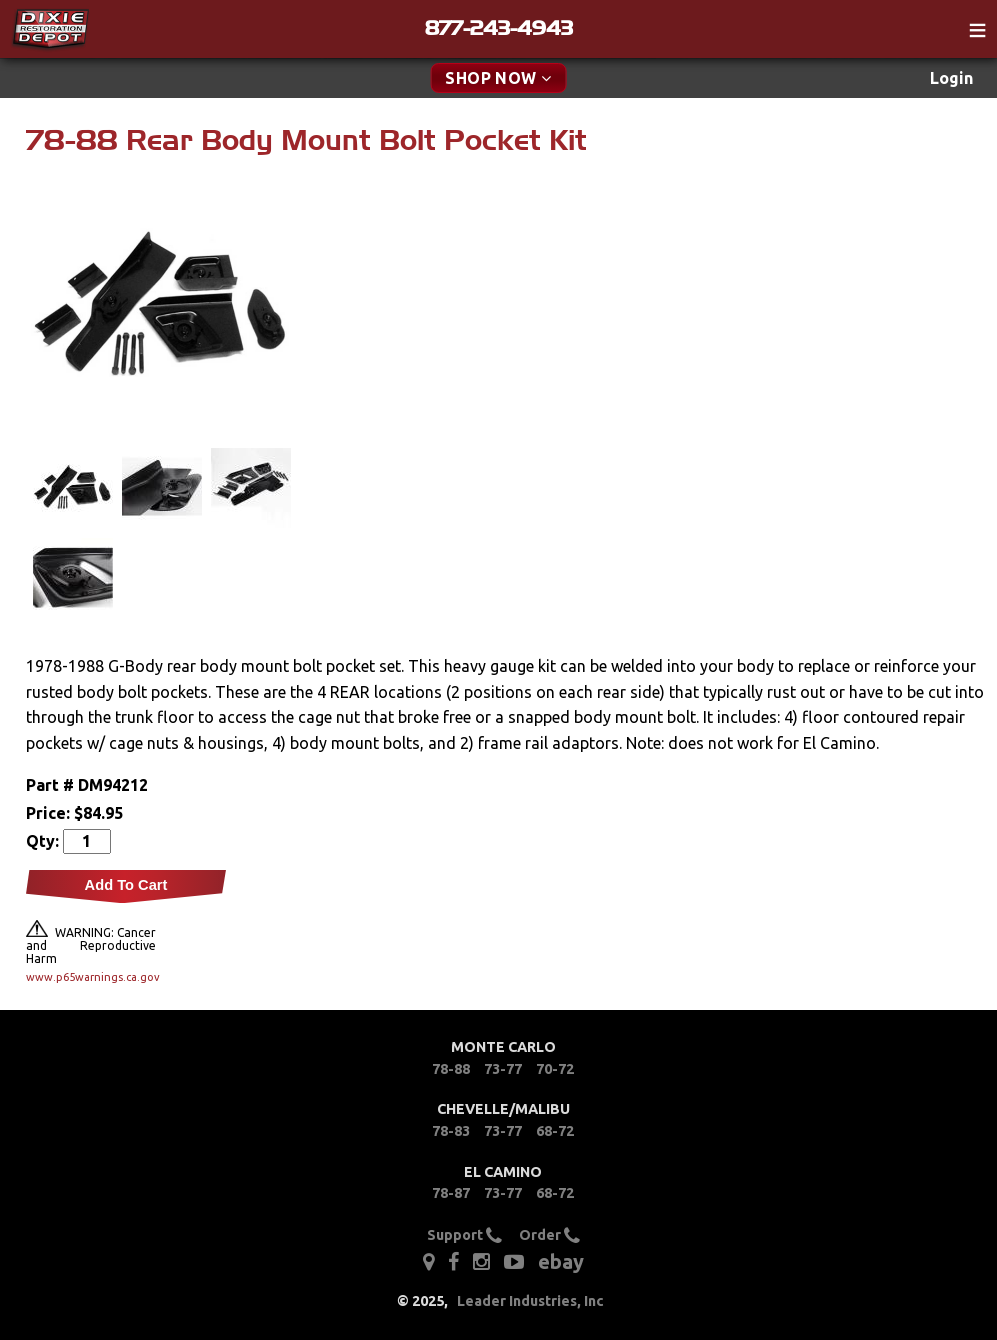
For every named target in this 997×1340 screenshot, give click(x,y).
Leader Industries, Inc (530, 1301)
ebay (561, 1261)
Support (464, 1235)
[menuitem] (951, 78)
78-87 (451, 1193)
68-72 (555, 1131)
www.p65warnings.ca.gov (91, 977)
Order (549, 1235)
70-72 (555, 1069)
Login (951, 78)
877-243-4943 (499, 28)
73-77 (503, 1069)
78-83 (451, 1131)
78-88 (451, 1069)
